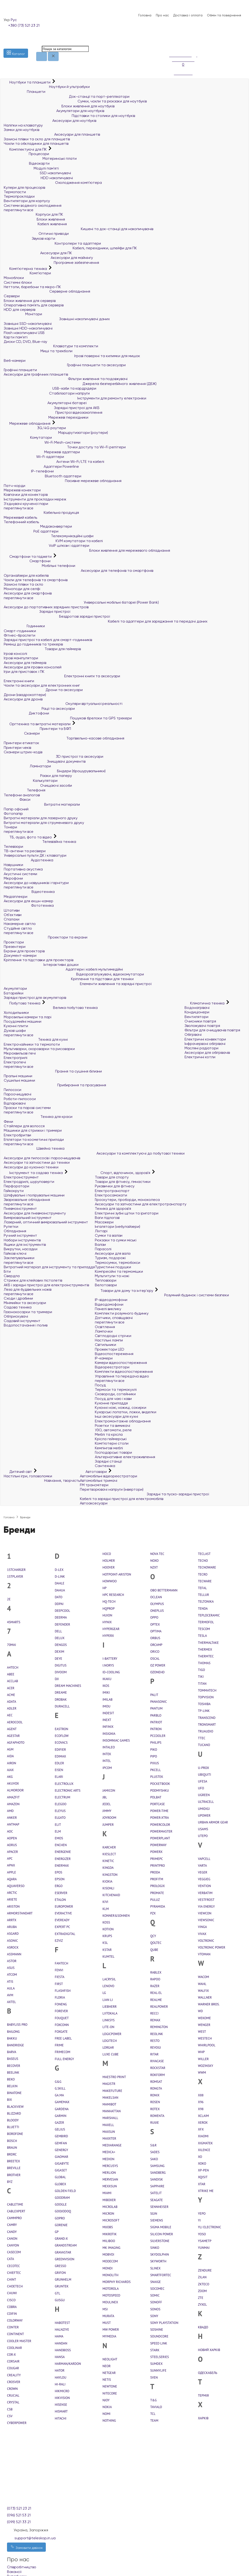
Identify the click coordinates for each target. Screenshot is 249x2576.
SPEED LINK (158, 2343)
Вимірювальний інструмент (28, 1217)
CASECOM (14, 2252)
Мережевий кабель (20, 517)
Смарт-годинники (20, 631)
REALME (156, 2000)
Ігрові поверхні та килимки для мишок (72, 356)
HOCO (107, 1554)
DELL (58, 1631)
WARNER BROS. (209, 2004)
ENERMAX (62, 1865)
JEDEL (107, 1804)
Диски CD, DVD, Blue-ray (25, 341)
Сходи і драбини (18, 1298)
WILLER (203, 2059)
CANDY (12, 2232)
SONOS (155, 2309)
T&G (153, 2400)
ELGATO (60, 1817)
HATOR (59, 2370)
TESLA (202, 1636)
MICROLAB (110, 2207)
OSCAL (155, 1658)
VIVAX (202, 1934)
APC (10, 1858)
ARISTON (13, 1906)
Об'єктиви (12, 915)
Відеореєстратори (112, 1367)
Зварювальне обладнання (27, 1199)
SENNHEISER (159, 2207)
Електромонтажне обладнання (123, 1421)
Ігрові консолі (15, 653)
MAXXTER (109, 2138)
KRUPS (107, 1936)
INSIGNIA (109, 1734)
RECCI (154, 2013)
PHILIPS (155, 1742)
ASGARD (13, 1933)
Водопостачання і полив (25, 1325)
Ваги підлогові (107, 1217)
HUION (107, 1615)
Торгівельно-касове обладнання (64, 738)
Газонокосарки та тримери (28, 1312)
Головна (144, 15)
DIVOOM (61, 1672)
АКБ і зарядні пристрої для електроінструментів (46, 1285)
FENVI (59, 1970)
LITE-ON (108, 2027)
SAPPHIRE (157, 2186)
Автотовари (94, 1471)
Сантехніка (105, 1466)
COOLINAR (14, 2348)
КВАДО (203, 2327)
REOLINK (156, 2034)
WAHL (202, 1984)
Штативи (12, 910)
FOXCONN (62, 2025)
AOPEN (12, 1838)
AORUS (12, 1845)
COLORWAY (15, 2320)
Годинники (24, 626)
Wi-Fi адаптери (34, 456)
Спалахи (11, 919)
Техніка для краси (38, 1116)
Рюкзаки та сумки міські (115, 1240)
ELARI (59, 1777)
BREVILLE (14, 2168)
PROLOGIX (157, 1886)
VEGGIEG (204, 1879)
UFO (201, 1788)
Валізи (100, 1244)
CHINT (11, 2279)
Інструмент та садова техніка (34, 1172)
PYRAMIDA (157, 1906)
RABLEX (155, 1972)
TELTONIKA (206, 1601)
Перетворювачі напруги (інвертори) (111, 1489)
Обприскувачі (16, 1316)
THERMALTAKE (208, 1643)
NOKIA (107, 2407)
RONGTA (156, 2088)
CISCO (11, 2300)
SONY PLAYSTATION (164, 2323)
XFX (201, 2129)
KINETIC (108, 1861)
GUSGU (60, 2300)
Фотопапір (13, 813)
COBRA (12, 2307)
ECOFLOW (61, 1736)
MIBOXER (109, 2200)
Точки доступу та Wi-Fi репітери (65, 447)
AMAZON (13, 1804)
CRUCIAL (13, 2395)
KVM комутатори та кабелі (53, 541)
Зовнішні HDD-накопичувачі (28, 328)
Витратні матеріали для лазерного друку (41, 818)
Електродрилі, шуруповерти (29, 1181)
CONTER (13, 2327)
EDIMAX (60, 1756)
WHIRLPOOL (207, 2045)
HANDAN (61, 2343)
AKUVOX (13, 1783)
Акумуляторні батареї (45, 403)
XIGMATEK (205, 2143)
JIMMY (107, 1811)
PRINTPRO (157, 1865)
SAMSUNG (157, 2166)
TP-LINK (204, 1711)
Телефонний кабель (21, 522)
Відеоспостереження (114, 1353)
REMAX (155, 2020)
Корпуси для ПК (33, 214)
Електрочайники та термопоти (32, 1044)
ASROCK (12, 1947)
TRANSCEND (207, 1718)
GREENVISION (64, 2259)
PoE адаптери (31, 531)
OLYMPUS (157, 1604)
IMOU (106, 1706)
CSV (9, 2416)
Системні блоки (18, 282)
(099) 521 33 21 (19, 2522)
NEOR (107, 2366)
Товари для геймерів (42, 649)
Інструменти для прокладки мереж (35, 499)
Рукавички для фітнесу (115, 1186)
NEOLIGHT (110, 2359)
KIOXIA (107, 1881)
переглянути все (18, 210)
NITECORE (110, 2393)
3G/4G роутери (35, 428)
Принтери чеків (17, 747)
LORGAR (108, 2047)
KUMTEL (108, 1956)
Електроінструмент (21, 1177)
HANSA (60, 2357)
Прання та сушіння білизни (53, 1071)
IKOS (106, 1686)
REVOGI (155, 2047)
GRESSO (60, 2266)
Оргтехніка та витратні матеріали (37, 724)
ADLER (11, 1708)
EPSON (59, 1879)
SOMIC (155, 2295)
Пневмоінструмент (20, 1208)
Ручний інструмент (20, 1235)
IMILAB (108, 1699)
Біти (7, 1271)
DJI (57, 1679)
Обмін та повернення (224, 15)
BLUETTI (13, 2127)
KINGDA (108, 1868)
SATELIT (156, 2193)
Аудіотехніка (28, 860)
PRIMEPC (156, 1859)
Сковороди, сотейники (115, 1394)
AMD (10, 1811)
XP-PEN (203, 2170)
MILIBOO (109, 2241)
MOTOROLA (111, 2288)
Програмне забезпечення (51, 262)
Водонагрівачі (197, 1007)
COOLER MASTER (19, 2341)
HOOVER (109, 1567)
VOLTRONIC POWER (211, 1947)
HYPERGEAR (111, 1629)
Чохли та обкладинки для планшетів (36, 143)
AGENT (12, 1729)
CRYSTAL (13, 2402)
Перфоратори (16, 1186)
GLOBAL (60, 2177)
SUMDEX (156, 2364)
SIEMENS (156, 2220)
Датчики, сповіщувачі (114, 1317)
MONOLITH (110, 2275)
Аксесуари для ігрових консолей (32, 667)
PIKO (153, 1749)
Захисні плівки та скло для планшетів (37, 139)
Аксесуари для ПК (38, 253)
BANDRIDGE (15, 2045)
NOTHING (109, 2420)
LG (104, 1993)
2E (9, 1599)
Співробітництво (21, 2567)
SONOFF (156, 2302)
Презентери (14, 946)
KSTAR (107, 1950)
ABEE (10, 1674)
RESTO (155, 2041)
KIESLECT (109, 1854)
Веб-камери (14, 360)
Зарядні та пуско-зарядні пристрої (144, 1494)
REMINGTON (159, 2027)
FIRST (59, 1984)
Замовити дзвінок (26, 2547)
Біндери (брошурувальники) (55, 771)
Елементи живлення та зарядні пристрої (77, 984)
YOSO (202, 2234)
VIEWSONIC (206, 1920)
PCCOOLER (157, 1736)
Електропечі (15, 1062)
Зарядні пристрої (37, 611)
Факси (17, 799)
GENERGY (61, 2150)
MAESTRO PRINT (114, 2077)
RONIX (154, 2095)
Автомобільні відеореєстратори (108, 1476)
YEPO (202, 2213)
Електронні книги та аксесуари (62, 676)
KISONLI (108, 1888)
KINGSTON (110, 1875)
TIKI (201, 1676)
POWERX (156, 1852)
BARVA (11, 2052)
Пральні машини (18, 1076)
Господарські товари (113, 1452)
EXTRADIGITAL (65, 1934)
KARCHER (109, 1847)
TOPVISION (206, 1697)
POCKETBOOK (160, 1784)
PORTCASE (157, 1804)
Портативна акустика (23, 869)
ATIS (10, 1981)
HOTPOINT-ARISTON (117, 1574)
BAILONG (13, 2031)
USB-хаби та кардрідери (50, 388)
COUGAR (13, 2368)
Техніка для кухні (36, 1039)
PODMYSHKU (159, 1790)
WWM (202, 2072)
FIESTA (59, 1977)
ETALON (60, 1900)
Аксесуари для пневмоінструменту (35, 1213)
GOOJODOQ (63, 2211)
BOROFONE (15, 2134)
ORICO (154, 1651)
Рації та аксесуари (39, 708)
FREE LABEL (63, 2038)
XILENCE (204, 2150)
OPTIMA (155, 1631)
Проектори (14, 942)
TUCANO (204, 1745)
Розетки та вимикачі (112, 1425)
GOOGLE (61, 2204)
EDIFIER (60, 1749)
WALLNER (205, 1997)
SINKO (154, 2248)
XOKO (202, 2163)
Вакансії (14, 2571)
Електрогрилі (15, 1057)
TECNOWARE (207, 1567)
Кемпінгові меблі (109, 1448)
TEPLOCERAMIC (209, 1615)
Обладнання (15, 1231)
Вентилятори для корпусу (27, 201)
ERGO (58, 1886)
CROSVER (13, 2382)
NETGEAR (109, 2373)
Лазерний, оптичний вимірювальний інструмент (46, 1222)
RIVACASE (157, 2061)
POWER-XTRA (159, 1817)
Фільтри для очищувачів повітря (212, 1030)
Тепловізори (105, 1280)
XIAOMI (203, 2136)
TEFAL (202, 1588)
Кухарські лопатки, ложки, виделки (125, 1412)
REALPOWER (159, 2006)
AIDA (10, 1756)
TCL (152, 2414)
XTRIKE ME (206, 2191)
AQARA (12, 1879)
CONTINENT (15, 2334)
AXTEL (11, 2002)
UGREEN (204, 1795)
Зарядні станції (108, 1461)
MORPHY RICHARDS (117, 2282)
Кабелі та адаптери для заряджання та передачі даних (105, 621)
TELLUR (203, 1595)
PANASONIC (158, 1701)
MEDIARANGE (112, 2145)
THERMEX (205, 1649)
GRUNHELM (63, 2279)
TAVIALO (156, 2407)
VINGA (202, 1927)
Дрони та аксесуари (43, 690)
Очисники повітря (200, 1021)
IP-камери (104, 1358)
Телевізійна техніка (40, 841)
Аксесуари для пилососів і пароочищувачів (42, 1158)
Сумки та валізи (108, 1235)
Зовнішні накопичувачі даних (57, 319)
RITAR (154, 2054)
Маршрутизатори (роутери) (56, 432)
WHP (201, 2052)
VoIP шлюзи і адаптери (46, 545)
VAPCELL (204, 1859)
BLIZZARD (14, 2113)
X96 (201, 2102)
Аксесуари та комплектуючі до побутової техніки (94, 1153)
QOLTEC (155, 1943)
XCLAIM (203, 2116)
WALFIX (203, 1991)
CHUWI (12, 2293)
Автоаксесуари (93, 1503)
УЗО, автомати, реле (113, 1430)
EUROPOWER (64, 1906)
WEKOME (204, 2018)
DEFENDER (62, 1624)
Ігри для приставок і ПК (24, 671)
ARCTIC (12, 1893)
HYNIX (107, 1622)
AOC (10, 1831)
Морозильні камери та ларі (27, 1017)
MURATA (108, 2316)
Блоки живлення (34, 219)
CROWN (12, 2389)
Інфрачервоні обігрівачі (205, 1043)
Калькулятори (30, 780)
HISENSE (61, 2404)
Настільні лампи (109, 1340)
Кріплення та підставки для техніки (69, 979)
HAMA (59, 2336)
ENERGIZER (63, 1859)
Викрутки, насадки (20, 1249)
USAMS (203, 1829)
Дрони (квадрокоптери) (25, 694)
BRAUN (12, 2147)
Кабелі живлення (35, 224)
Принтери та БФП (37, 728)
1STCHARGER (16, 1570)
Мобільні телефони (39, 565)
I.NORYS (108, 1665)
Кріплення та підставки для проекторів (38, 960)
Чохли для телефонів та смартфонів (36, 580)
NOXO (154, 1560)
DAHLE (59, 1583)
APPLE (11, 1872)
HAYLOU (60, 2377)
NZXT (154, 1567)
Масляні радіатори (201, 1048)
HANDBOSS (63, 2350)
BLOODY (13, 2120)
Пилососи (12, 1089)
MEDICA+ (109, 2152)
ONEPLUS (157, 1611)
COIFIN (12, 2314)
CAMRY (12, 2225)
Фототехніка (29, 905)
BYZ (9, 2182)
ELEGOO (60, 1804)
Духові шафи (15, 1030)
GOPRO (60, 2218)
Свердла (12, 1276)
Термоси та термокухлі (116, 1389)
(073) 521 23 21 (19, 2508)
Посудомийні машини (22, 1021)
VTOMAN (204, 1954)
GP (56, 2232)
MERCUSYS (110, 2166)
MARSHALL (110, 2118)
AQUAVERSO (16, 1886)
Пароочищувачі (17, 1094)
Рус (14, 20)
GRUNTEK (61, 2286)
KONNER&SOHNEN (116, 1915)
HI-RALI (60, 2384)
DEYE (58, 1658)
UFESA (202, 1781)
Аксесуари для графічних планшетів (36, 374)
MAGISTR (109, 2084)
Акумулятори (15, 988)
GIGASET (61, 2170)
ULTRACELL (206, 1802)
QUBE (154, 1950)
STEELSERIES (159, 2357)
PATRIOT (156, 1722)
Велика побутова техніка (51, 1007)
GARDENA (61, 2109)
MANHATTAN (112, 2111)
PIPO (153, 1756)
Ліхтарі (101, 1231)
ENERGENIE (63, 1852)
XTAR (202, 2184)
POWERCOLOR (160, 1824)
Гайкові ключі (15, 1253)
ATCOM (12, 1974)
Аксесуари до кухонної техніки (31, 1167)
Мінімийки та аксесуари (25, 1303)
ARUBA (12, 1927)
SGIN (153, 2213)
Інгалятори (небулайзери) (117, 1226)
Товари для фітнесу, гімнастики (122, 1181)
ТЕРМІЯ (203, 2395)
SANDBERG (158, 2172)
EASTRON (61, 1729)
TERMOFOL (206, 1622)
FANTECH (61, 1963)
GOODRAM (62, 2198)
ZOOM (202, 2291)
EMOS (59, 1838)
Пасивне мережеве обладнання (62, 480)
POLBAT (155, 1797)
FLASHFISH (63, 1991)
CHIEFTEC (14, 2273)
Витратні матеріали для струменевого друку (44, 822)
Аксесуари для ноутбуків (50, 120)
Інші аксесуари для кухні (116, 1416)
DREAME (61, 1692)
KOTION (108, 1929)
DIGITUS (60, 1665)
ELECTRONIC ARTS (67, 1790)
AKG (10, 1777)
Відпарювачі (15, 1103)
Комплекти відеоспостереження (124, 1371)
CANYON (13, 2245)
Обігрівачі (193, 1034)
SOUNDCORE (159, 2336)
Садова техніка (18, 1307)
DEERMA (61, 1617)
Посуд (100, 1385)
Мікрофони (13, 878)
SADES (155, 2152)
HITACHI (60, 2418)
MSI (105, 2309)
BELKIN (12, 2086)
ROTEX (155, 2109)
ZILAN (202, 2277)
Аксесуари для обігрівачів (207, 1052)
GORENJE (61, 2225)
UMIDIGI (204, 1809)
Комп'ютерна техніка (26, 268)
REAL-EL (156, 1993)
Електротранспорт (112, 1190)
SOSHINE (156, 2329)
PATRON (156, 1729)
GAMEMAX (62, 2102)
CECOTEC (13, 2266)
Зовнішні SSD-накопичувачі (28, 323)
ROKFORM (157, 2075)
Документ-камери (20, 955)
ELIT (58, 1824)
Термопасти (15, 192)
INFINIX (108, 1727)
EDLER (59, 1763)
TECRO (203, 1574)
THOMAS (204, 1663)
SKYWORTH (158, 2261)
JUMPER (108, 1824)
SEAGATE (156, 2200)
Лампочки (104, 1331)
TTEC (201, 1738)
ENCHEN (61, 1845)
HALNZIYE (62, 2329)
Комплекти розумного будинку (122, 1313)
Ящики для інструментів (25, 1244)
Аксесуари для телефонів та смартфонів (78, 570)
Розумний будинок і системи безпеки (162, 1295)
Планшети (24, 91)
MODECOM (110, 2261)
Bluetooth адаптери (42, 476)
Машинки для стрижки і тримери (33, 1130)
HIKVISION (62, 2398)
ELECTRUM (62, 1797)
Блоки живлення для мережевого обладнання (87, 550)
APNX (11, 1865)
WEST (202, 2031)
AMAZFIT (13, 1797)
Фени (8, 1121)
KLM (106, 1909)
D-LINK (60, 1576)
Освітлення (105, 1327)
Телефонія (24, 790)
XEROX (203, 2122)
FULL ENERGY (64, 2059)
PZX (153, 1913)
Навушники (13, 864)
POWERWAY (158, 1845)
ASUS (10, 1968)
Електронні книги (19, 681)
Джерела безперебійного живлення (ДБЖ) (80, 383)
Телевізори (13, 846)
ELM (58, 1831)
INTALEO (109, 1747)
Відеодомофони (109, 1304)
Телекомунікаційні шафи (48, 536)
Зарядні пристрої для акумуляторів (35, 997)
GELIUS (60, 2129)
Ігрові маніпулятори (21, 658)
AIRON (11, 1763)
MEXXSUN (110, 2186)
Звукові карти (29, 238)
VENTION (204, 1886)
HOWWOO (110, 1581)
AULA (11, 1988)
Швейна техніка (34, 1148)
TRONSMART (207, 1724)
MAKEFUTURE (112, 2091)
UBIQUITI (204, 1774)
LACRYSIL (109, 1979)
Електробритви (17, 1135)
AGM (10, 1749)
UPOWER (204, 1815)
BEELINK (13, 2072)
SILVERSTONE (159, 2241)
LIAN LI (108, 2000)
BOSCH (12, 2141)
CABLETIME (15, 2204)
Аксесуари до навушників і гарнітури (36, 882)
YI (199, 2220)
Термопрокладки (19, 196)
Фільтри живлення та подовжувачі (66, 379)
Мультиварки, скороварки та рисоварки (39, 1049)
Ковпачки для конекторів (26, 494)
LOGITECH (110, 2041)
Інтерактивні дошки (41, 964)
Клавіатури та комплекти (51, 346)
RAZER (154, 1986)
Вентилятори (196, 1016)
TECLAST (204, 1554)
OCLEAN (156, 1597)
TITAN (202, 1683)
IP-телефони (29, 471)
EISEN (59, 1770)
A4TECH (12, 1667)
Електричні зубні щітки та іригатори (126, 1213)
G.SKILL (60, 2088)
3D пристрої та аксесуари (53, 756)
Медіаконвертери (38, 526)
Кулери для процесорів (24, 187)
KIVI (105, 1902)
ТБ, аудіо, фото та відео (28, 837)
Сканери (22, 733)
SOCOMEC (157, 2288)
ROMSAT (156, 2082)
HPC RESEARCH (113, 1595)
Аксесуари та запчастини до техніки (37, 1162)
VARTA (202, 1865)
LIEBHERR (110, 2006)
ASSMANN (14, 1954)
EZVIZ (59, 1940)
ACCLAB (12, 1681)
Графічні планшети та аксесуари (65, 365)
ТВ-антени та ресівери (25, 851)
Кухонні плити (16, 1026)
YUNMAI (204, 2248)
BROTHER (14, 2175)
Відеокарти (27, 163)
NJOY (106, 2400)
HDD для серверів (19, 309)
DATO (58, 1597)
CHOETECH (15, 2286)
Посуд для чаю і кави (113, 1398)
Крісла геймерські (111, 1439)
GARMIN (60, 2116)
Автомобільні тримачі (98, 1480)
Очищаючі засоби (38, 785)
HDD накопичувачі (38, 178)
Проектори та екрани (45, 937)
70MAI (11, 1645)
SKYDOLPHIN (159, 2254)
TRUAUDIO (205, 1731)
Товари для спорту (112, 1177)
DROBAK (61, 1699)
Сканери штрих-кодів (23, 752)
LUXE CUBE (111, 2054)
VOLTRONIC (206, 1940)
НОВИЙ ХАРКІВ (209, 2350)
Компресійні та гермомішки (119, 1271)
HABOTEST (62, 2323)
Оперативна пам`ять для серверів (34, 305)
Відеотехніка (29, 891)
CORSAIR (13, 2361)
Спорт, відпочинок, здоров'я (123, 1172)
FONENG (61, 2004)
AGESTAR (13, 1736)
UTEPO (203, 1836)
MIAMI (107, 2193)
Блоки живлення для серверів (30, 300)
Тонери (10, 827)
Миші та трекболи (38, 351)
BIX (9, 2100)
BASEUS (12, 2059)
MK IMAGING (112, 2248)
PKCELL (155, 1770)
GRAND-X (61, 2238)
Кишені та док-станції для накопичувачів (78, 229)
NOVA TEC (157, 1554)
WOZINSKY (205, 2066)
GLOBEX (60, 2184)
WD (200, 2011)
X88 (201, 2095)
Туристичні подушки (113, 1267)
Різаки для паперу (38, 775)
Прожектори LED (109, 1349)
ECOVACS (61, 1742)
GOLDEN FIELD (65, 2191)
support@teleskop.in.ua (35, 2538)
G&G (58, 2082)
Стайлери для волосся (24, 1126)
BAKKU (12, 2038)
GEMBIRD (61, 2136)
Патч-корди (14, 485)
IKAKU (107, 1679)
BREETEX (13, 2161)
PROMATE (157, 1893)
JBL (105, 1797)
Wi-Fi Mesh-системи (42, 442)
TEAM (154, 2420)
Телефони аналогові (22, 795)
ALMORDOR (15, 1790)
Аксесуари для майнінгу (48, 257)
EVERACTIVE (63, 1913)
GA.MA (59, 2095)
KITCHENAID (111, 1895)
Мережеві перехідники (46, 417)
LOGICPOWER (112, 2034)
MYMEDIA (109, 2336)
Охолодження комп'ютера (53, 182)
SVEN (154, 2377)
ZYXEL (202, 2304)
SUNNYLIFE (158, 2370)
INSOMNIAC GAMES (116, 1740)
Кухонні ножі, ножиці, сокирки (120, 1407)
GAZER (59, 2122)
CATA (10, 2259)
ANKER (12, 1817)
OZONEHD (157, 1672)
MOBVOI (108, 2254)
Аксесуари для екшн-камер (28, 901)
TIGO (201, 1670)
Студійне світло (18, 928)
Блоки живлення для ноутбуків (59, 106)
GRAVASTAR (63, 2252)
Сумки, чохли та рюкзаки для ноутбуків (75, 101)
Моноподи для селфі (22, 589)
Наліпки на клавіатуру (23, 125)
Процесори (26, 154)
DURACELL (62, 1706)
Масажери (104, 1222)
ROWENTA (157, 2116)
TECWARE (205, 1581)
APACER (12, 1852)
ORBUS (155, 1638)
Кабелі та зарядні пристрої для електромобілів (121, 1498)
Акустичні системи (20, 874)
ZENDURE (205, 2270)
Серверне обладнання (47, 291)
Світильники (105, 1344)
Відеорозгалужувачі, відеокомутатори (74, 974)
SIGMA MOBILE (160, 2227)
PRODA (155, 1872)
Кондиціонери (197, 1012)
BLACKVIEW (15, 2107)
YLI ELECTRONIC (209, 2227)
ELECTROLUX (64, 1784)
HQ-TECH (109, 1601)
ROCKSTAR (157, 2068)
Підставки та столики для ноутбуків (69, 115)
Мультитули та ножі (112, 1276)
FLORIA (60, 1997)
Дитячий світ (18, 1471)
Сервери (12, 296)
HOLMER (109, 1560)
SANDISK (156, 2179)
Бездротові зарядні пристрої (57, 616)
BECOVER (13, 2066)
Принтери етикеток (21, 743)
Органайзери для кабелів (26, 575)
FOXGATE (61, 2031)
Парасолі (103, 1249)
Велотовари (106, 1285)
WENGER (204, 2025)
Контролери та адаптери (52, 243)
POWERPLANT (160, 1838)
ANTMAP (13, 1824)
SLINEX (155, 2268)
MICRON (108, 2213)
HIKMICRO (62, 2391)
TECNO (203, 1560)
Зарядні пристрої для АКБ (52, 408)
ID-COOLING (111, 1672)
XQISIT (203, 2177)
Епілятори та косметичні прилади (34, 1139)
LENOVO (108, 1986)
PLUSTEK (156, 1777)
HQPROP (109, 1608)
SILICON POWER (161, 2234)
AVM (10, 1995)
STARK (154, 2350)
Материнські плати (40, 158)
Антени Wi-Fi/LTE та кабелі (54, 461)
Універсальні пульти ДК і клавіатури (35, 855)
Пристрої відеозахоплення (53, 412)
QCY (153, 1936)
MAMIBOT (109, 2104)
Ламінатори (27, 766)
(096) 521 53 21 (19, 2515)
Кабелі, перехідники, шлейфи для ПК (70, 248)
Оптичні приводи (36, 233)
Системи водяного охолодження (32, 205)
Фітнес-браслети (19, 635)
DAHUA (60, 1590)
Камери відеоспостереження (121, 1362)
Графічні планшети (20, 370)
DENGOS (61, 1645)
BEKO (11, 2079)
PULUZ (155, 1900)
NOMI (106, 2414)
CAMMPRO (14, 2218)
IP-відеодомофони (111, 1299)
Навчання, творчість (42, 1480)
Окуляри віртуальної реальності (63, 703)
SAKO (154, 2159)
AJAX (10, 1770)
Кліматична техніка (205, 1003)
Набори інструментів (22, 1240)
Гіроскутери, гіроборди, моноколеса (127, 1199)
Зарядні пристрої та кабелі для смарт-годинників (48, 640)
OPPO (154, 1617)
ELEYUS (60, 1811)
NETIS (107, 2379)
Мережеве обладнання (27, 423)
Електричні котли (200, 1057)
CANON (12, 2238)
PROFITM (156, 1879)
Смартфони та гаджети (28, 556)
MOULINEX (110, 2302)
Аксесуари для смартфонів (28, 593)
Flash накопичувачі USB (24, 332)
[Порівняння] (171, 45)
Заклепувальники (19, 1258)
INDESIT (108, 1713)
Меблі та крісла (109, 1434)
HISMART (61, 2411)
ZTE (200, 2298)
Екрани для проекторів (24, 951)
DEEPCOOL (62, 1611)
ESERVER (61, 1893)
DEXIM (59, 1651)
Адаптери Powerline (41, 466)
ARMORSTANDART (20, 1913)
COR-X (11, 2354)
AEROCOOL (15, 1722)
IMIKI (106, 1692)
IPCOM (107, 1768)
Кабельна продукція (41, 512)
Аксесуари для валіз (112, 1253)
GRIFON (60, 2273)
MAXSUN (109, 2132)
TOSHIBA (204, 1704)
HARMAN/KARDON (68, 2364)
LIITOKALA (110, 2013)
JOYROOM (109, 1817)
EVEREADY (62, 1920)
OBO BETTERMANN (164, 1590)
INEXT (107, 1720)
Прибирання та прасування (55, 1085)
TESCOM (204, 1629)
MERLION (109, 2172)
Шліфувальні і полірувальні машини (34, 1195)
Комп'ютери (27, 273)
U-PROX (203, 1768)
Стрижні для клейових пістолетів (33, 1280)
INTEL (107, 1761)
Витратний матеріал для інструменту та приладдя (49, 1267)
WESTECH (205, 2038)
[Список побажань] (171, 39)
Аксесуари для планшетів (52, 134)
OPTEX (155, 1624)
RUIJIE (154, 2122)
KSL (105, 1943)
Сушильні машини (19, 1080)
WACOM (203, 1977)
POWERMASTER (161, 1831)
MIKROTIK (110, 2234)
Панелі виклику (108, 1309)
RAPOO (155, 1979)
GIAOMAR (61, 2157)
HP (105, 1588)
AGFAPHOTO (16, 1742)
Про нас (162, 15)
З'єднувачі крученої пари (26, 503)
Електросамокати (111, 1195)
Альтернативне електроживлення (125, 1457)
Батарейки (13, 993)
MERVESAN (110, 2179)
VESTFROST (206, 1900)
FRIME (59, 2045)
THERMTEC (206, 1656)
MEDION (108, 2159)
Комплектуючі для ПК (26, 149)
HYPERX (108, 1636)
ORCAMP (156, 1645)
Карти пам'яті (16, 337)
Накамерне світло (20, 923)
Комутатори (28, 437)
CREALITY (14, 2375)
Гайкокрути (14, 1190)
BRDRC (12, 2154)
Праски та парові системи (27, 1107)
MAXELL (108, 2125)
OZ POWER (157, 1665)
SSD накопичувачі (37, 173)
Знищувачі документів (44, 761)
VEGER (202, 1872)
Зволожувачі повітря (202, 1025)
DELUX (59, 1638)
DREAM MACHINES (68, 1686)
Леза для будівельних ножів (27, 1289)
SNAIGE (155, 2282)
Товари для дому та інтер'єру (124, 1290)
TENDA (203, 1608)
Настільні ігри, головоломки (28, 1476)
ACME (11, 1695)
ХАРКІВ (203, 2418)
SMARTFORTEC (160, 2275)
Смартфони (27, 561)
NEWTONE (110, 2386)
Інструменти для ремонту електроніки (75, 398)
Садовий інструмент (22, 1321)
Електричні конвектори (205, 1039)
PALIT (154, 1695)
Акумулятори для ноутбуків (54, 111)
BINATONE (14, 2093)
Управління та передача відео (122, 1376)
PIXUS (154, 1763)
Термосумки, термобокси (117, 1262)
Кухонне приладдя (111, 1403)
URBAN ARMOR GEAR (213, 1822)
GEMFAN (61, 2143)
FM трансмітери (94, 1485)
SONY (154, 2316)
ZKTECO (203, 2284)
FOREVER (61, 2011)
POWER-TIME (159, 1811)
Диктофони (26, 713)
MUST (107, 2323)
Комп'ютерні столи (111, 1443)
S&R (153, 2145)
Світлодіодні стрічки (113, 1335)
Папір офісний (16, 809)
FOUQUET (62, 2018)
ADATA (11, 1701)
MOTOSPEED (111, 2295)
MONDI (108, 2268)
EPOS (58, 1872)
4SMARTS (13, 1622)
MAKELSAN (110, 2097)
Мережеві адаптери (42, 452)
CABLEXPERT (16, 2211)
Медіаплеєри (15, 896)
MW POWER (111, 2329)
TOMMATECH (207, 1690)
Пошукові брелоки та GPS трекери (68, 718)
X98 (201, 2109)
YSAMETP (205, 2241)
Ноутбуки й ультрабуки (47, 86)
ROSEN (155, 2102)
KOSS (106, 1922)
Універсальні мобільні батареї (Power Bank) (81, 602)
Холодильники (16, 1012)
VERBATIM (205, 1893)
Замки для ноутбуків (21, 129)
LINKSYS (109, 2020)
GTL (57, 2293)
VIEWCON (204, 1913)
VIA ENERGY (206, 1906)
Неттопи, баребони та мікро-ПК (32, 287)
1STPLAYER (15, 1576)
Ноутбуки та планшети (27, 82)
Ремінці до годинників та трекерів (33, 644)
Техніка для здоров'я (113, 1208)
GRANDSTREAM (66, 2245)
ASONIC (12, 1940)
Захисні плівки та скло (23, 584)
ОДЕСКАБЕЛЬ (207, 2373)
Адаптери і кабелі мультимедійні (63, 969)
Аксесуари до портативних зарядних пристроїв (46, 607)
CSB (10, 2409)
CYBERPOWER (17, 2423)
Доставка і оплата (188, 15)
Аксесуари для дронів (23, 699)
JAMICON (109, 1790)
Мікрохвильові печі (20, 1053)
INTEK (107, 1754)
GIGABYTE (62, 2163)
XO (200, 2157)
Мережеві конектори (22, 490)
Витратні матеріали (42, 804)
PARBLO (155, 1715)
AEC (10, 1715)
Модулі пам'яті (31, 168)
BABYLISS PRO (17, 2024)
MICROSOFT (111, 2220)
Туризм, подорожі (110, 1258)
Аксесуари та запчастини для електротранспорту (140, 1204)
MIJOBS (108, 2227)
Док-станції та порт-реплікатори (66, 96)
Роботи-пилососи (20, 1099)
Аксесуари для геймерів (25, 662)
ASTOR (12, 1961)
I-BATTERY (110, 1658)
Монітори (23, 314)
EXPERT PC (62, 1927)
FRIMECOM (62, 2052)
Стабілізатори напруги (47, 393)
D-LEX (59, 1570)
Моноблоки (14, 277)
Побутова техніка (22, 1003)
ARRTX (11, 1920)
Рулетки (11, 1226)
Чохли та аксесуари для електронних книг (42, 685)
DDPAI (59, 1604)
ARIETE (12, 1899)
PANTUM (156, 1708)
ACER (10, 1688)
